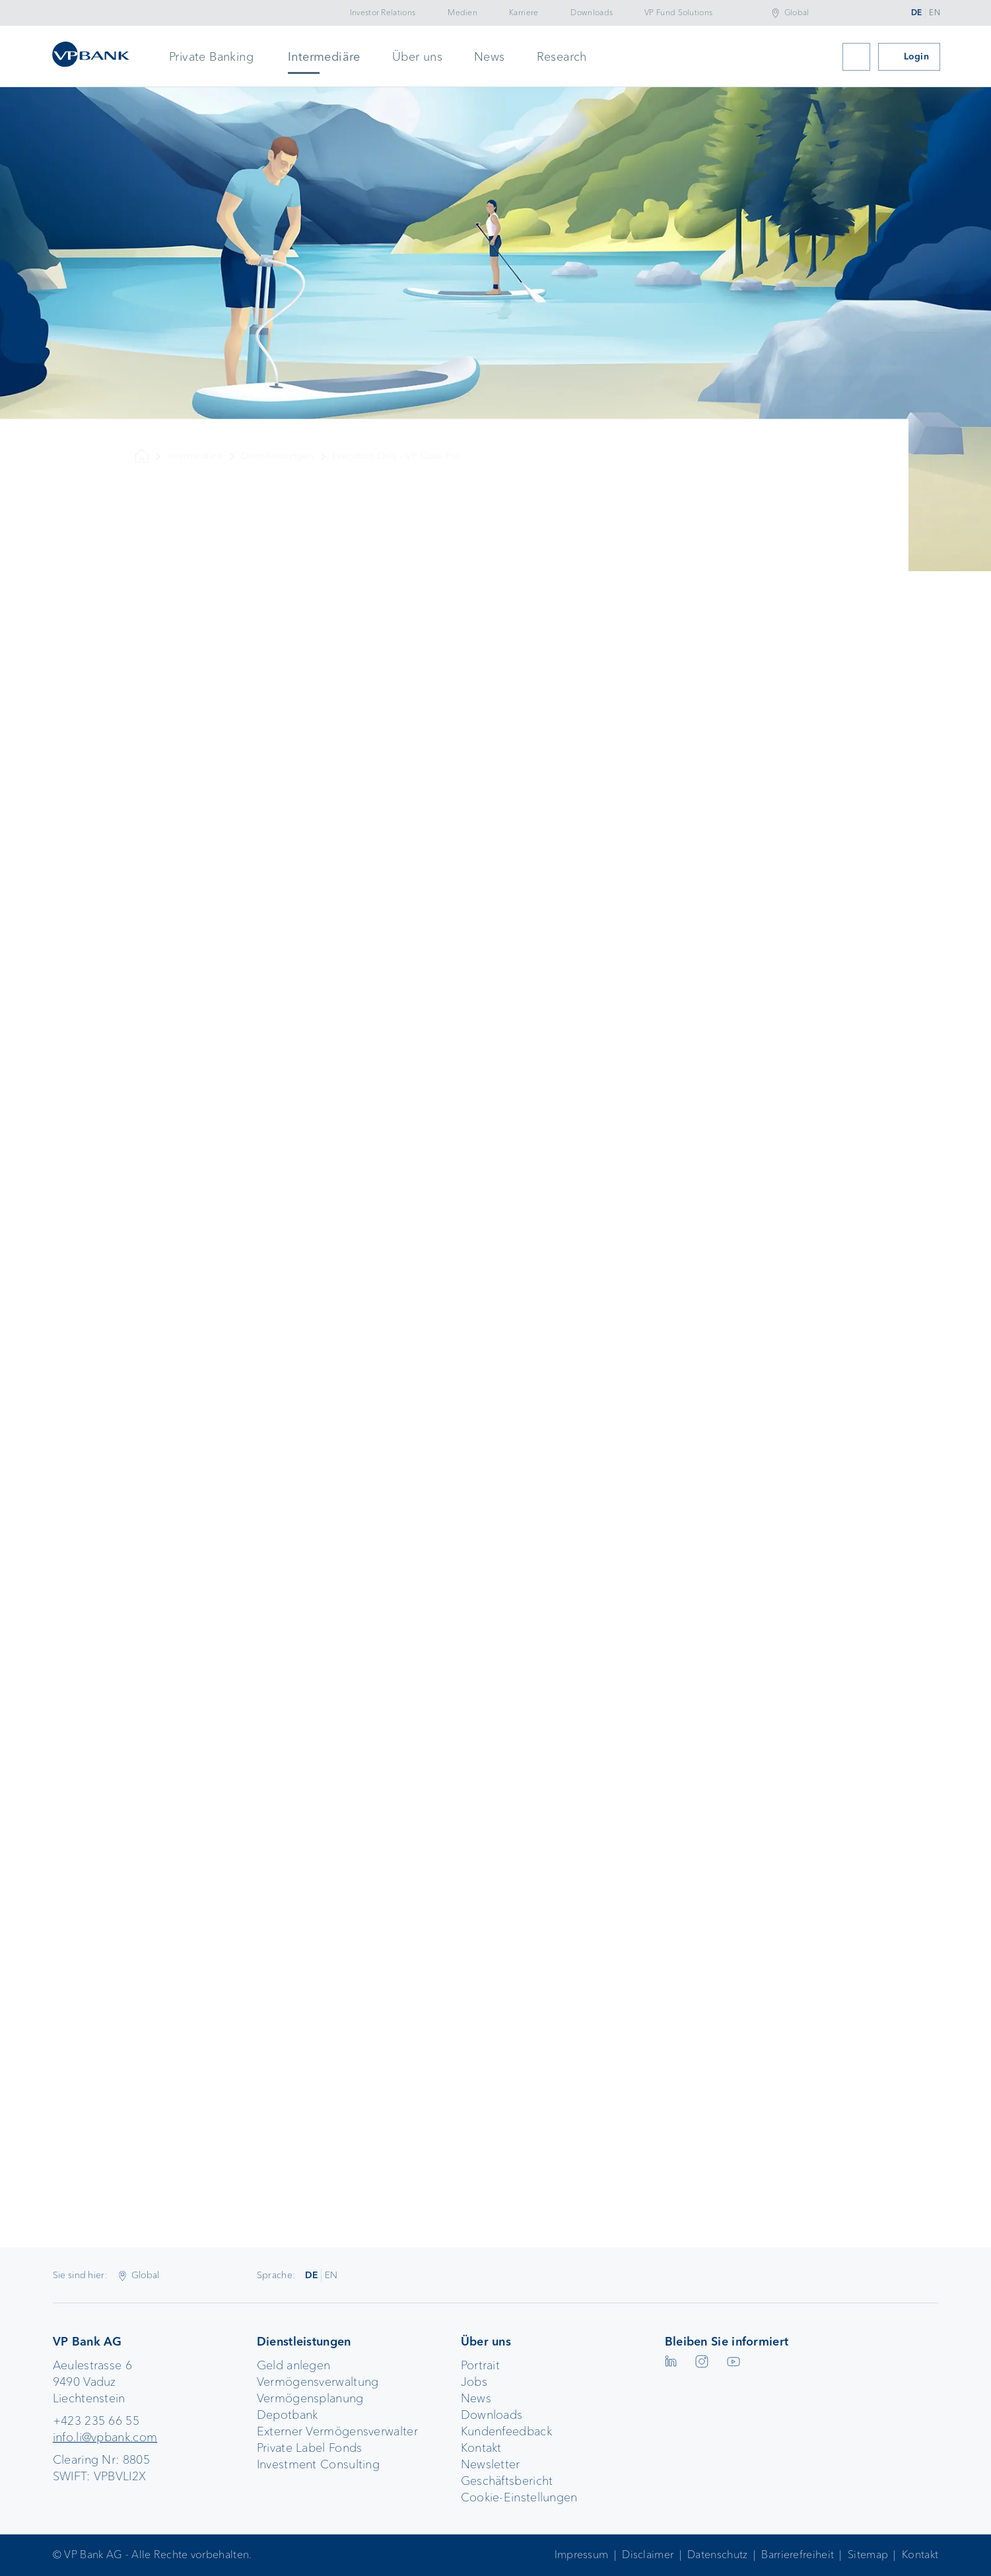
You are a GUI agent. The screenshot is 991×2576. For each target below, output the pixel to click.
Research (562, 57)
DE (916, 12)
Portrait (480, 2365)
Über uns (417, 57)
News (489, 57)
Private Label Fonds (309, 2448)
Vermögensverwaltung (318, 2382)
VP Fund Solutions (678, 12)
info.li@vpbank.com (105, 2437)
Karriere (523, 12)
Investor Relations (382, 12)
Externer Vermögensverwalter (337, 2431)
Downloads (591, 12)
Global (796, 12)
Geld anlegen (294, 2365)
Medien (462, 12)
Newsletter (490, 2464)
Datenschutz (717, 2554)
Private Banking (211, 57)
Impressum (582, 2554)
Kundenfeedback (506, 2431)
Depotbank (287, 2415)
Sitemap (868, 2554)
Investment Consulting (318, 2464)
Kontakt (481, 2448)
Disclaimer (647, 2554)
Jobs (474, 2382)
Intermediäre (324, 57)
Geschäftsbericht (507, 2481)
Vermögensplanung (310, 2398)
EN (934, 12)
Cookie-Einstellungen (519, 2497)
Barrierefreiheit (797, 2554)
